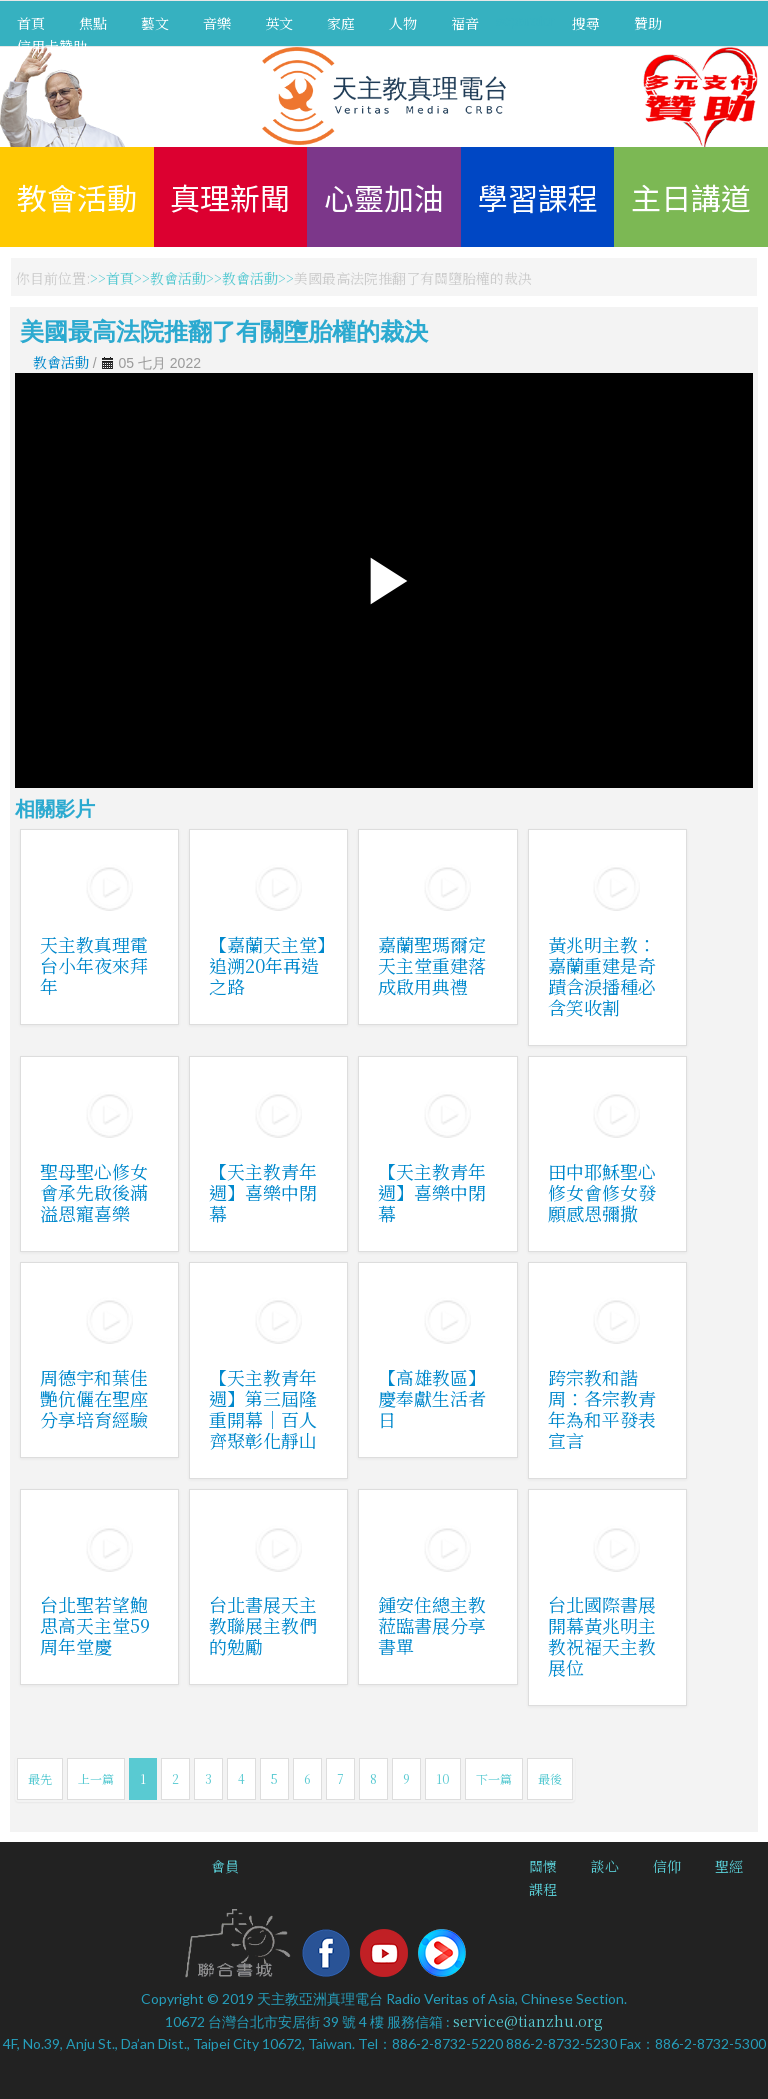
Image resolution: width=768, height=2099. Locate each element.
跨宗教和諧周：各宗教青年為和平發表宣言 (602, 1408)
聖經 (729, 1866)
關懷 (543, 1866)
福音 (465, 23)
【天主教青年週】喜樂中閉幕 (263, 1192)
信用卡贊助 (52, 46)
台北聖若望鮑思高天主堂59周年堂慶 (95, 1625)
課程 (543, 1889)
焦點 (93, 23)
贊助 (648, 23)
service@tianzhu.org (528, 2021)
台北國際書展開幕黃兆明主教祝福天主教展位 (602, 1635)
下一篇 (494, 1778)
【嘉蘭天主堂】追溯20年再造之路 (267, 965)
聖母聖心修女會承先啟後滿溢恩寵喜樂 (94, 1192)
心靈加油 (384, 197)
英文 (279, 23)
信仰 (667, 1866)
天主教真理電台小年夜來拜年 (94, 965)
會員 (225, 1866)
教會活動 (77, 197)
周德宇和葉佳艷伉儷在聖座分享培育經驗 (94, 1398)
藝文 (155, 23)
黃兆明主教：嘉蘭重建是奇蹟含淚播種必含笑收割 (602, 975)
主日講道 (691, 197)
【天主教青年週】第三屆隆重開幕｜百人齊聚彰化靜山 (263, 1408)
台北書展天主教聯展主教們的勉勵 (263, 1625)
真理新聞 (230, 197)
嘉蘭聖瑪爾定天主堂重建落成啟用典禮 (432, 965)
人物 (403, 23)
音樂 (217, 23)
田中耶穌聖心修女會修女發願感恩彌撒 (602, 1192)
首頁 (31, 23)
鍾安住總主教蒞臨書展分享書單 (432, 1625)
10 (443, 1778)
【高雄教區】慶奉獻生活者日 (432, 1398)
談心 (605, 1866)
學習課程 (538, 197)
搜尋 (586, 23)
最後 (550, 1778)
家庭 (341, 23)
